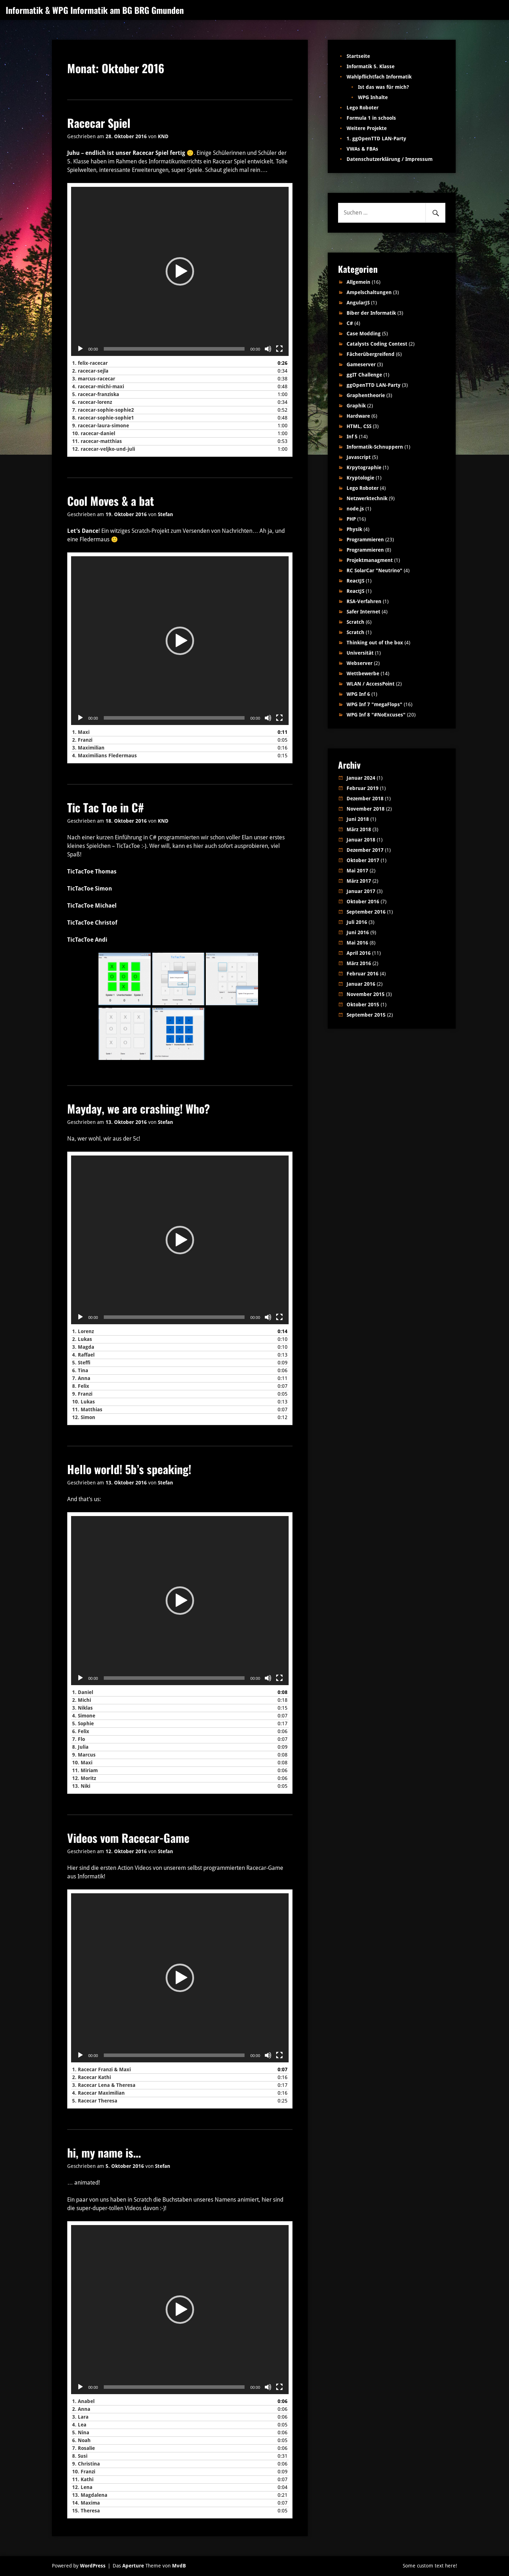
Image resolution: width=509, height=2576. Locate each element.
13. (81, 1786)
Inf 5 (352, 436)
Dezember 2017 (365, 850)
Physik (354, 529)
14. (86, 2503)
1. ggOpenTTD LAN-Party (376, 138)
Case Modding (364, 333)
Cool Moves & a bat (110, 500)
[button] (180, 271)
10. (93, 433)
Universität (360, 653)
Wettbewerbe (363, 673)
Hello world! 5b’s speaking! (129, 1469)
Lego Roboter (363, 107)
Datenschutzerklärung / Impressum (390, 159)
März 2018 (359, 829)
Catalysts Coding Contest (377, 344)
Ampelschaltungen (369, 292)
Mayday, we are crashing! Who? (138, 1108)
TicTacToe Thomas (92, 871)
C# (350, 323)
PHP (351, 519)
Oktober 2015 (363, 1004)
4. (98, 386)
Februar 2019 (363, 788)
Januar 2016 (361, 984)
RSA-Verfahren (364, 601)
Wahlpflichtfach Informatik (379, 77)
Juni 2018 (358, 819)
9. (100, 425)
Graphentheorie (366, 395)
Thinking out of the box (375, 642)
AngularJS (358, 302)
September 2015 (366, 1015)
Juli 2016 (357, 922)
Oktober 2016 (363, 901)
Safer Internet (363, 612)
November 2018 (366, 809)
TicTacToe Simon (89, 888)
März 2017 (359, 881)
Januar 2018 (361, 840)
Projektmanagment (370, 560)
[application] (180, 271)
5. (95, 394)
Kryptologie (360, 478)
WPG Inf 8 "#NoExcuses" (376, 715)
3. (93, 378)
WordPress (93, 2566)
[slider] (174, 349)
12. (103, 449)
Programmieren (365, 539)
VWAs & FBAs (362, 149)
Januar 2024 (361, 778)
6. (92, 402)
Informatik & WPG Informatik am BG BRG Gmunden (95, 10)
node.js (355, 509)
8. (103, 418)
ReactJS (355, 581)
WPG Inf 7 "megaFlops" (374, 704)
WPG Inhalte (373, 97)
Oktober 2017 (363, 860)
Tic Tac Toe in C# (105, 807)
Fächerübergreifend (371, 354)
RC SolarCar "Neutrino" (374, 570)
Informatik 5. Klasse (371, 66)
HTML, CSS (359, 426)
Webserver (360, 663)
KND (163, 136)
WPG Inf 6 (358, 694)
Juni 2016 (358, 932)
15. (86, 2510)
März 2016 (359, 963)
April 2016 (359, 953)
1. (90, 363)
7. (103, 410)
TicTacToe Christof (92, 922)
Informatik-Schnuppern (375, 447)
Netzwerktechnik (367, 498)
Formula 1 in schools (371, 118)
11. (97, 441)
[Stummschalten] (268, 348)
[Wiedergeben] (80, 348)
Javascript (359, 457)
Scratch (355, 622)
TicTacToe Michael (92, 905)
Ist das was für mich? (383, 87)
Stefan (165, 514)
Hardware (358, 416)
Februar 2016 (363, 973)
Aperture (133, 2566)
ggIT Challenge (364, 375)
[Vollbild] (279, 348)
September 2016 (366, 912)
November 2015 (366, 994)
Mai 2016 (357, 943)
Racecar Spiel (98, 122)
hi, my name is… (104, 2152)
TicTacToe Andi (87, 939)
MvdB (179, 2566)
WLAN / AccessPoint (371, 684)
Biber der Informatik (371, 313)
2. (90, 371)
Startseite (358, 56)
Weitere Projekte (367, 128)
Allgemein (358, 282)
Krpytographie (364, 467)
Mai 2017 (357, 870)
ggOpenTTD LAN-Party (374, 385)
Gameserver (361, 364)
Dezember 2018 (365, 798)
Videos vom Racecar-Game (128, 1837)
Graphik (356, 405)
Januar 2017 (361, 891)
